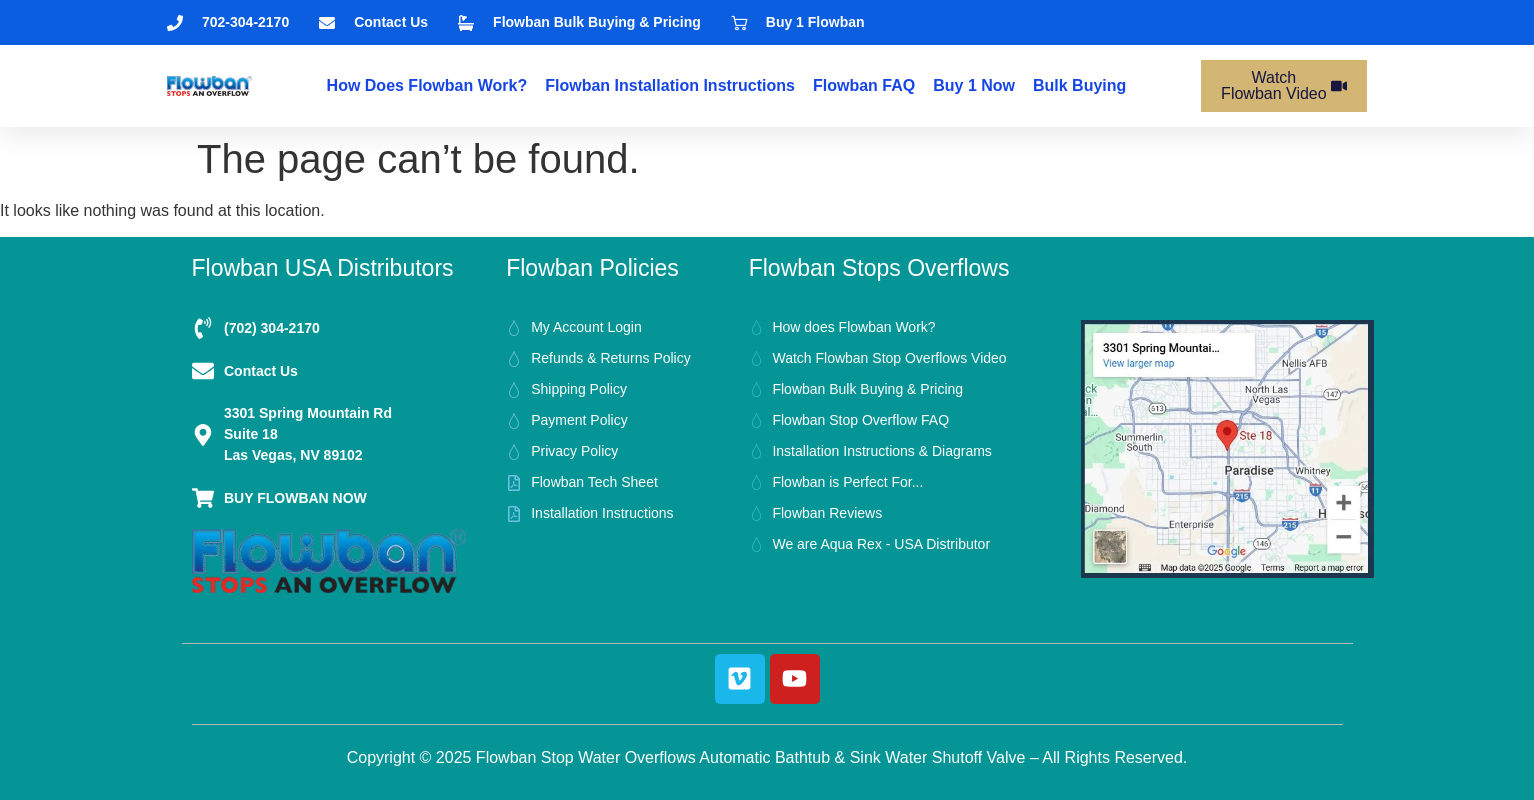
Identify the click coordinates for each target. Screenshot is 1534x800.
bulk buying (1079, 85)
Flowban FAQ (864, 85)
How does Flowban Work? (427, 85)
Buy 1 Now (974, 85)
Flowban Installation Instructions (670, 85)
